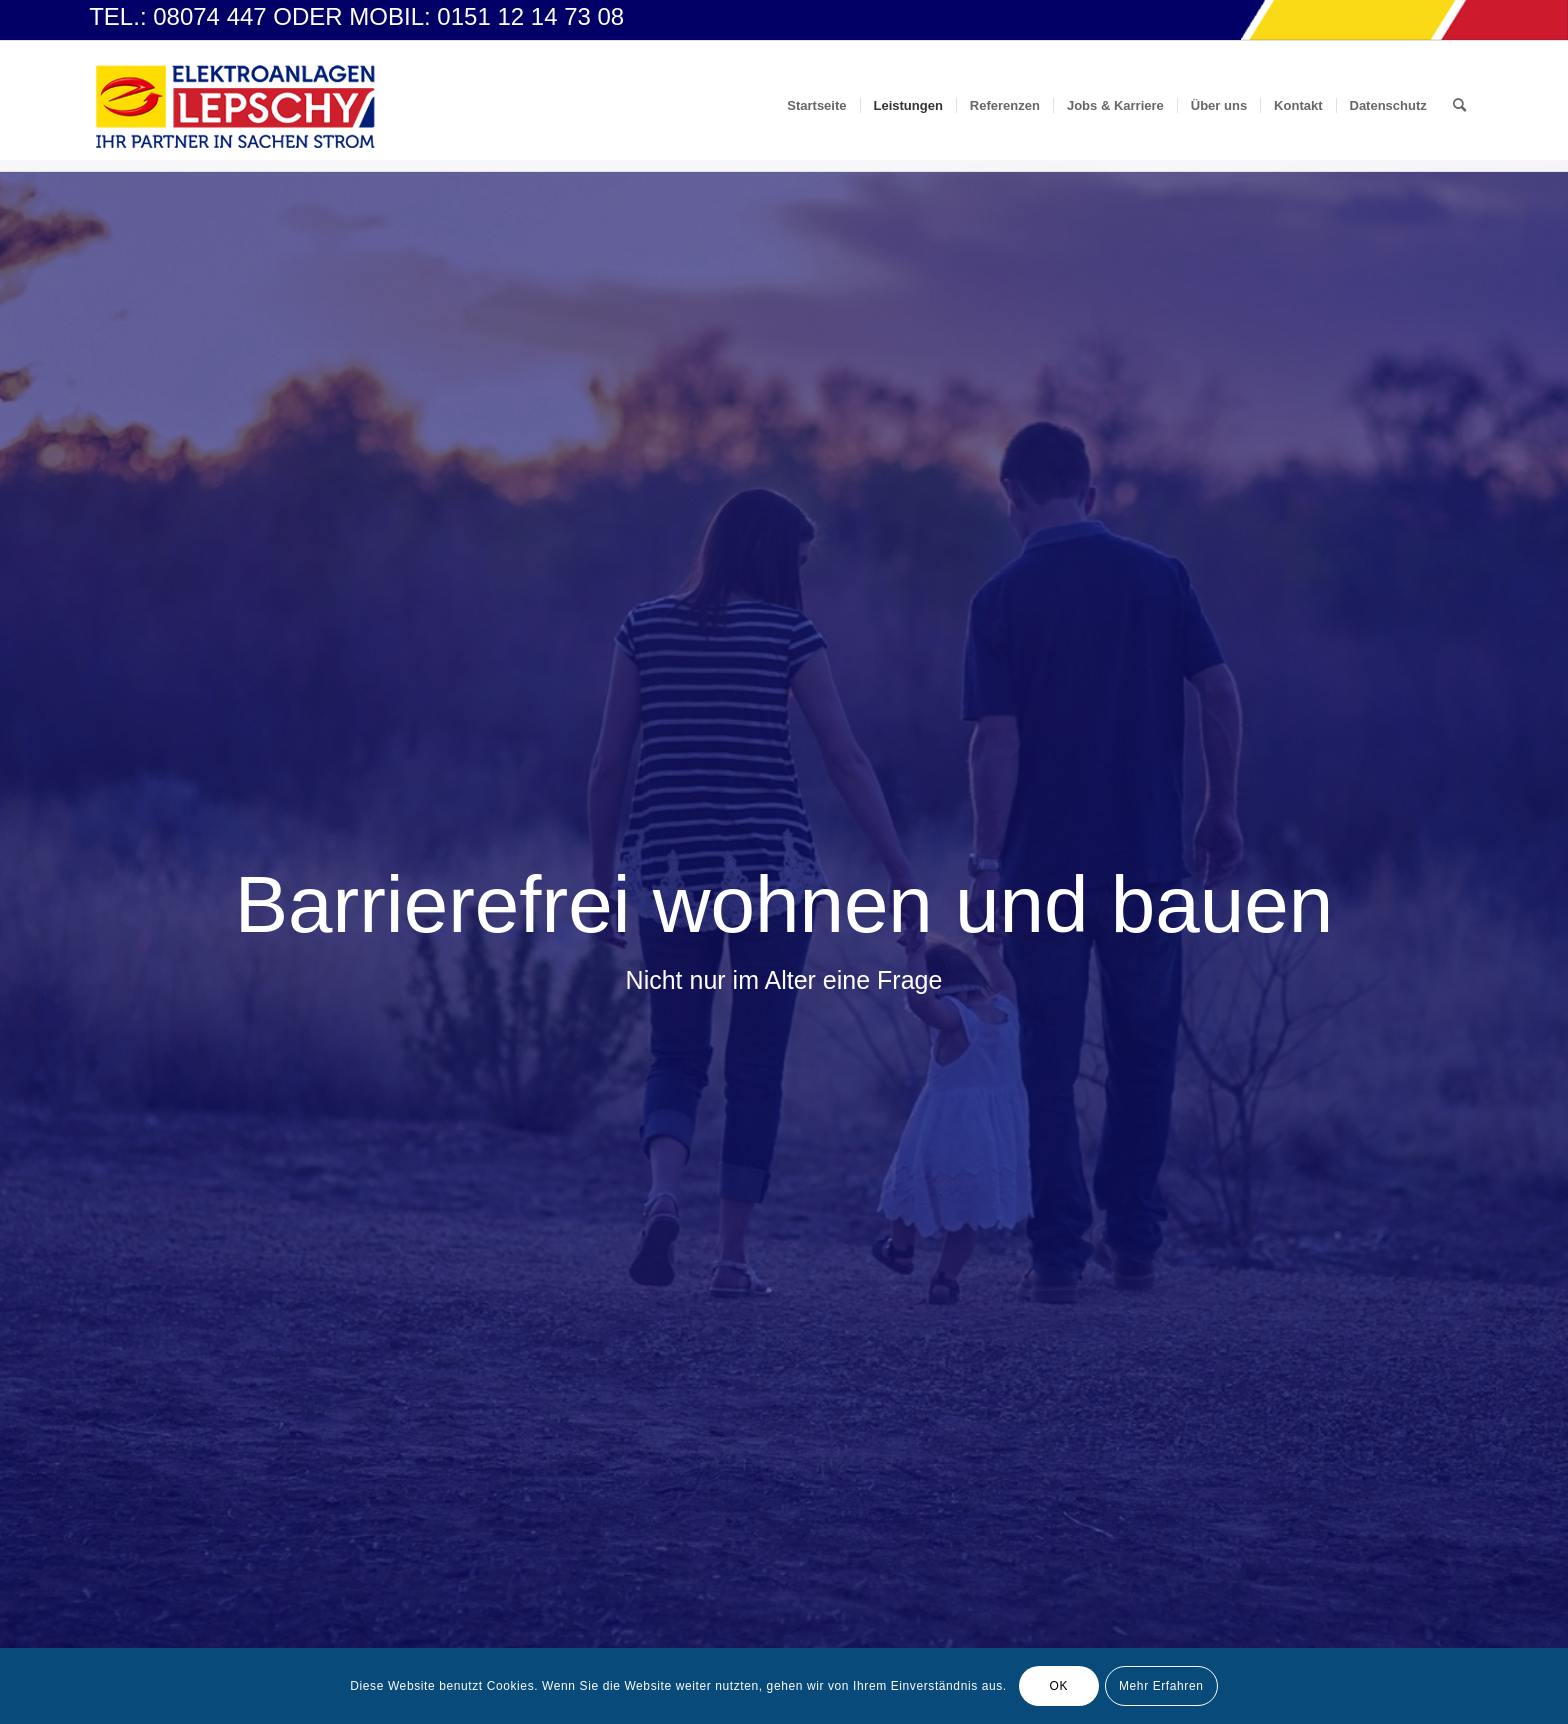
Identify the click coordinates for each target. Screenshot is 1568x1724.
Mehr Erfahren (1161, 1686)
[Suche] (1459, 106)
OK (1059, 1686)
